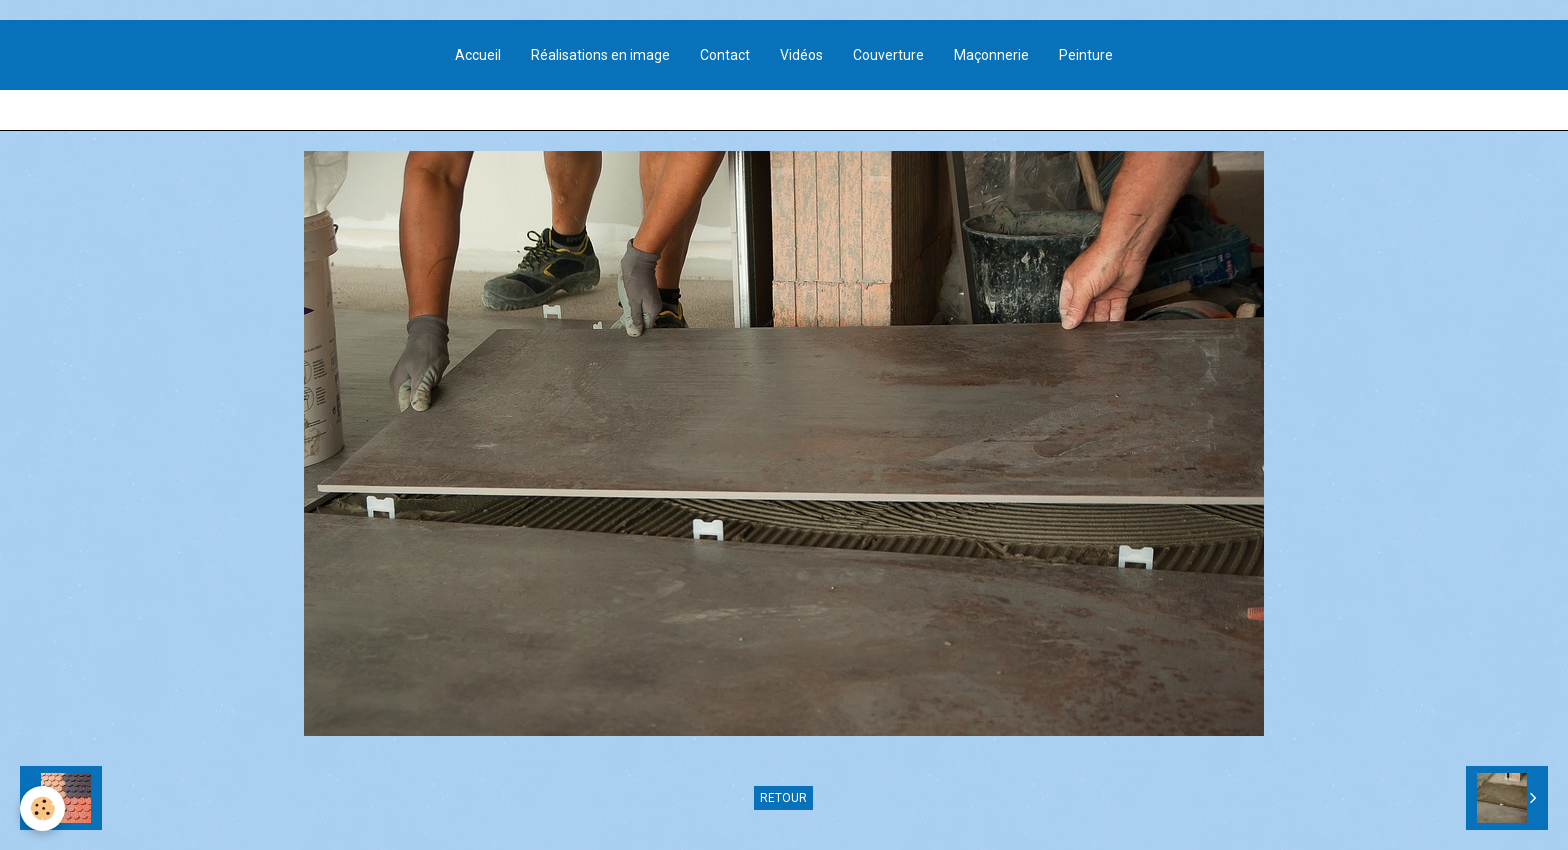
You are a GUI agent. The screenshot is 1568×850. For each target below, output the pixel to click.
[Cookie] (42, 808)
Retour (783, 798)
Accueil (478, 55)
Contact (725, 55)
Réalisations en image (600, 55)
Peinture (1086, 55)
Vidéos (801, 55)
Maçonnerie (991, 55)
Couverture (888, 55)
